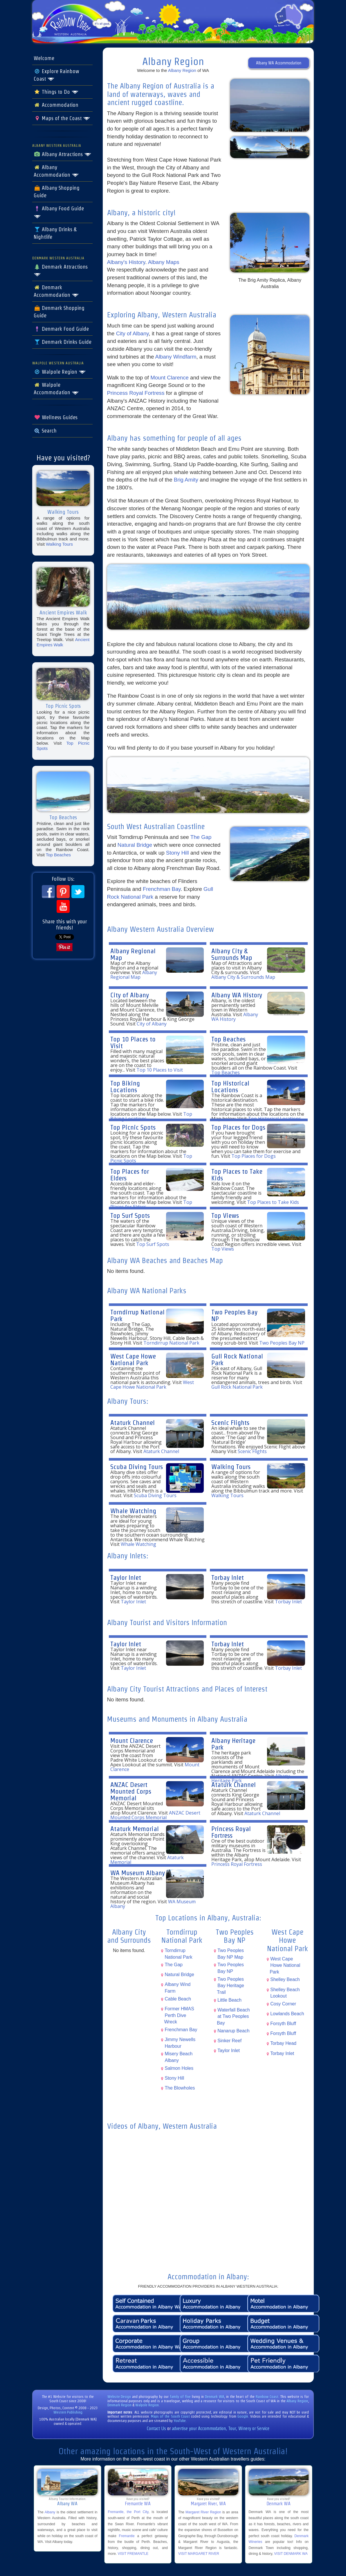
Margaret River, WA (208, 2503)
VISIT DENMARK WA (290, 2554)
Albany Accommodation (56, 171)
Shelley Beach (285, 1979)
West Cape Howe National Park (133, 1359)
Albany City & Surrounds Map (231, 954)
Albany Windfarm (175, 357)
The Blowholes (180, 2087)
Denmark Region (119, 2405)
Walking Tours (59, 544)
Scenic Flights (230, 1422)
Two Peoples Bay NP (234, 1315)
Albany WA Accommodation (278, 63)
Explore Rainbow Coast (56, 75)
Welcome (44, 58)
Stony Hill (177, 853)
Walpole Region (60, 372)
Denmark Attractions (61, 270)
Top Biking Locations (125, 1086)
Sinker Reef (229, 2040)
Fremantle (127, 2536)
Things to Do (56, 92)
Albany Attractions (62, 154)
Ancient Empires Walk (63, 642)
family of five (181, 2396)
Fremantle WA (138, 2503)
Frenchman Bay (162, 889)
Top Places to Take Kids (236, 1175)
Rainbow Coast (267, 2396)
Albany (50, 2512)
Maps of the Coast (62, 118)
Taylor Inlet (125, 1577)
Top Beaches (58, 854)
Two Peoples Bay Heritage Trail (230, 1986)
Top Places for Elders (129, 1175)
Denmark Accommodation (56, 291)
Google (242, 2416)
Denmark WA (214, 2396)
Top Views (225, 1215)
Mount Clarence (169, 378)
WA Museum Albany (137, 1872)
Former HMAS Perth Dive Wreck (179, 2015)
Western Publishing (67, 2412)
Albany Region (182, 70)
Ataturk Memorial (134, 1828)
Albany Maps (163, 262)
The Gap (201, 837)
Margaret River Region (203, 2512)
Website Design (119, 2396)
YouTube (180, 2420)
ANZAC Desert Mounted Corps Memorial (130, 1791)
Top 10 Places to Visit (133, 1042)
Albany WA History (236, 994)
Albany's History (126, 262)
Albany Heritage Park (233, 1744)
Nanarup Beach (233, 2030)
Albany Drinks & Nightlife (55, 233)
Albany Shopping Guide (57, 191)
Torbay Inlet (227, 1577)
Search (45, 431)
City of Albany (132, 333)
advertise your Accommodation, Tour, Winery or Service (220, 2428)
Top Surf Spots (130, 1215)
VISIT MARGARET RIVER (198, 2554)
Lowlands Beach (287, 2013)
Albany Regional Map (133, 954)
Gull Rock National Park (237, 1359)
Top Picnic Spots (133, 1127)
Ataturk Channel (132, 1422)
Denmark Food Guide (61, 329)
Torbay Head (283, 2043)
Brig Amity (187, 480)
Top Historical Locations (230, 1086)
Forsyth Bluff (283, 2023)
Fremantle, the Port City (128, 2512)
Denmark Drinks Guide (62, 342)
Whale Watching (133, 1510)
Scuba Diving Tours (136, 1466)
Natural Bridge (135, 845)
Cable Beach (178, 1998)
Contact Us (156, 2428)
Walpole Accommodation (56, 388)
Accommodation (56, 105)
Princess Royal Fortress (136, 393)
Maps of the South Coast (170, 2416)
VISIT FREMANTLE (133, 2554)
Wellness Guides (56, 417)
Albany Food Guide (59, 212)
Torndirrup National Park (137, 1315)
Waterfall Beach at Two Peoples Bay (233, 2016)
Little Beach (229, 2000)
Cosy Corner (283, 2003)
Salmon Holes (179, 2068)
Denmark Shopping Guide (59, 312)
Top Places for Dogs (238, 1127)
